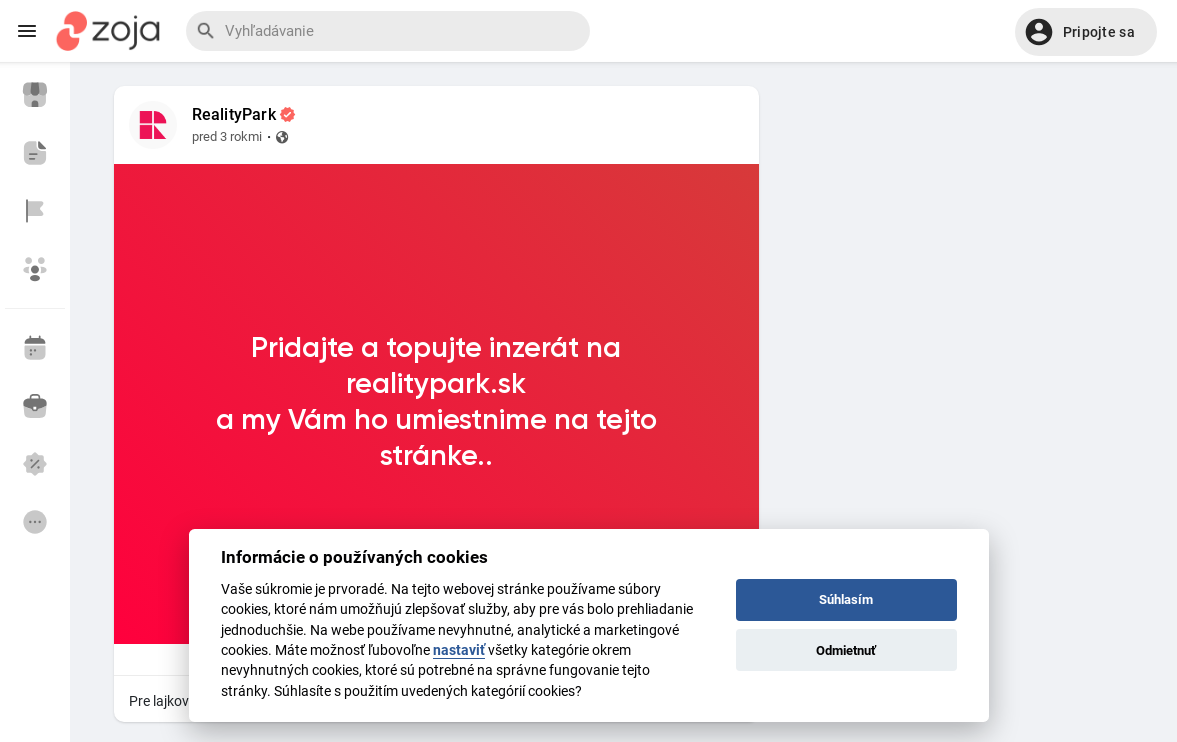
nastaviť (459, 650)
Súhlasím (846, 599)
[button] (1086, 32)
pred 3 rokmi (227, 136)
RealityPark (234, 115)
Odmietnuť (846, 650)
